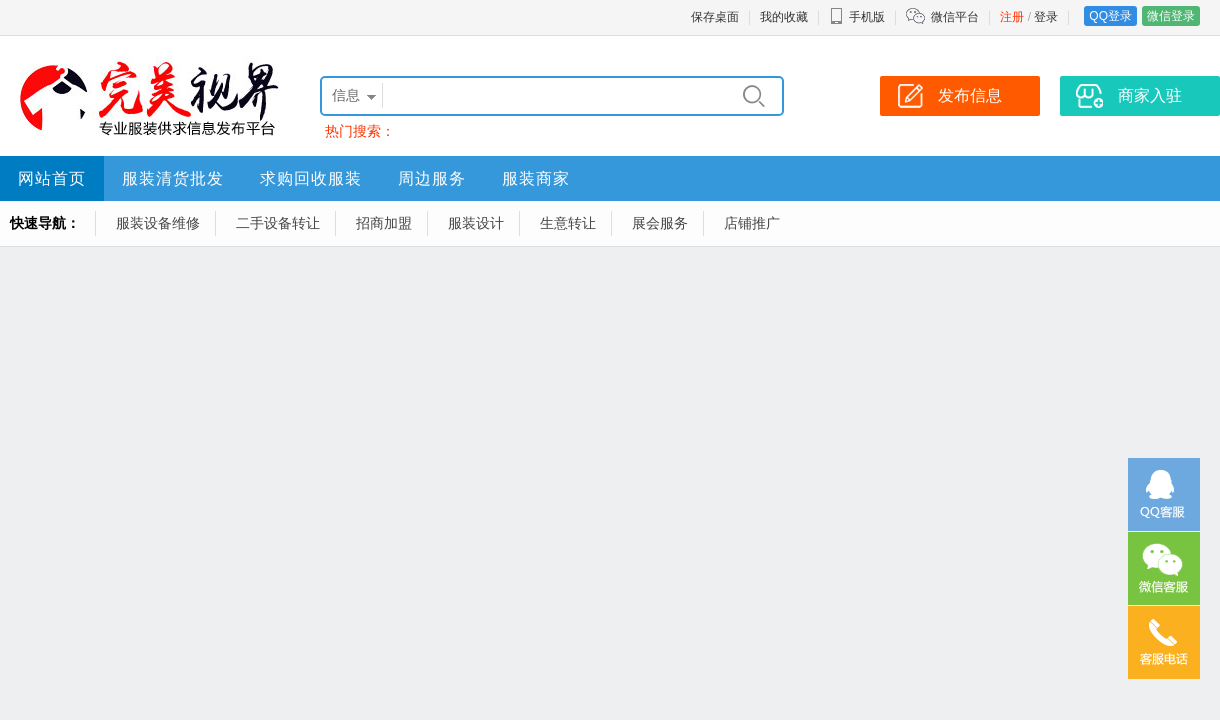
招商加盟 (384, 223)
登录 (1046, 17)
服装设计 (476, 223)
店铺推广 (752, 223)
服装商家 (536, 178)
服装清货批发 (173, 178)
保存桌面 (715, 17)
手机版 (857, 17)
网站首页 (52, 178)
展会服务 (660, 223)
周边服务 (432, 178)
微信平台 (955, 17)
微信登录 (1171, 16)
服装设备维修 (158, 223)
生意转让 (568, 223)
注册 (1012, 17)
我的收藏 (784, 17)
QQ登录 (1110, 16)
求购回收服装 (311, 178)
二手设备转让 (278, 223)
